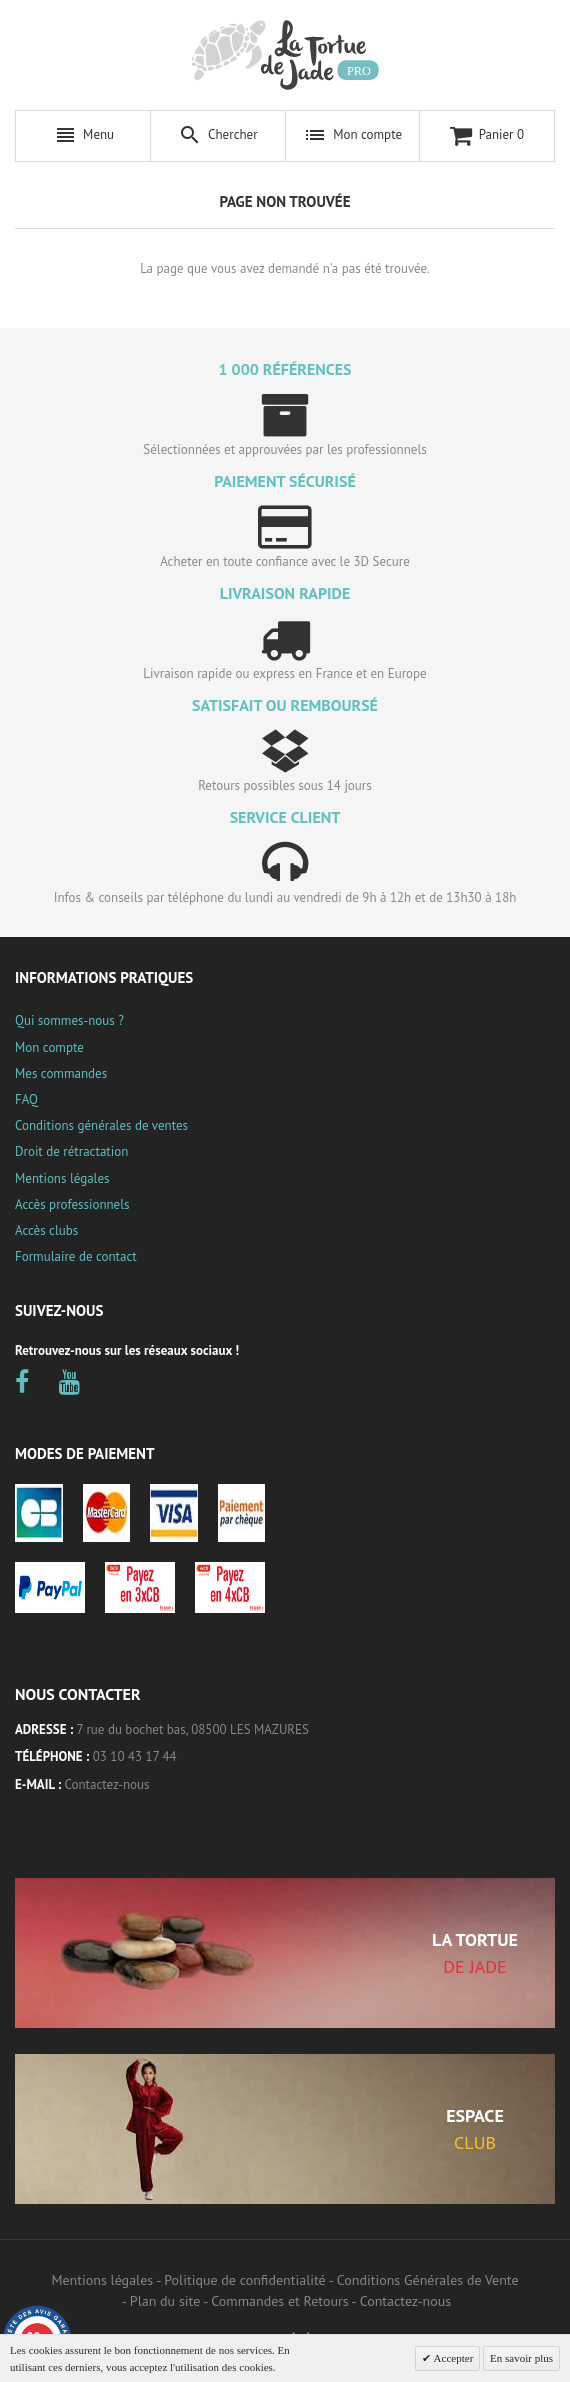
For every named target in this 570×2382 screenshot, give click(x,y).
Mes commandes (61, 1073)
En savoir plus (521, 2358)
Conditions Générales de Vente (428, 2280)
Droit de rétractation (71, 1151)
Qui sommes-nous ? (69, 1020)
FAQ (26, 1099)
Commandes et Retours (279, 2301)
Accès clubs (46, 1230)
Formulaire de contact (76, 1256)
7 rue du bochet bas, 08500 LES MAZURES (193, 1729)
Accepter (452, 2358)
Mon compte (49, 1047)
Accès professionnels (72, 1204)
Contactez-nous (107, 1784)
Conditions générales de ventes (101, 1125)
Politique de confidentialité (244, 2280)
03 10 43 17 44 (135, 1756)
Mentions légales (62, 1178)
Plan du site (165, 2301)
